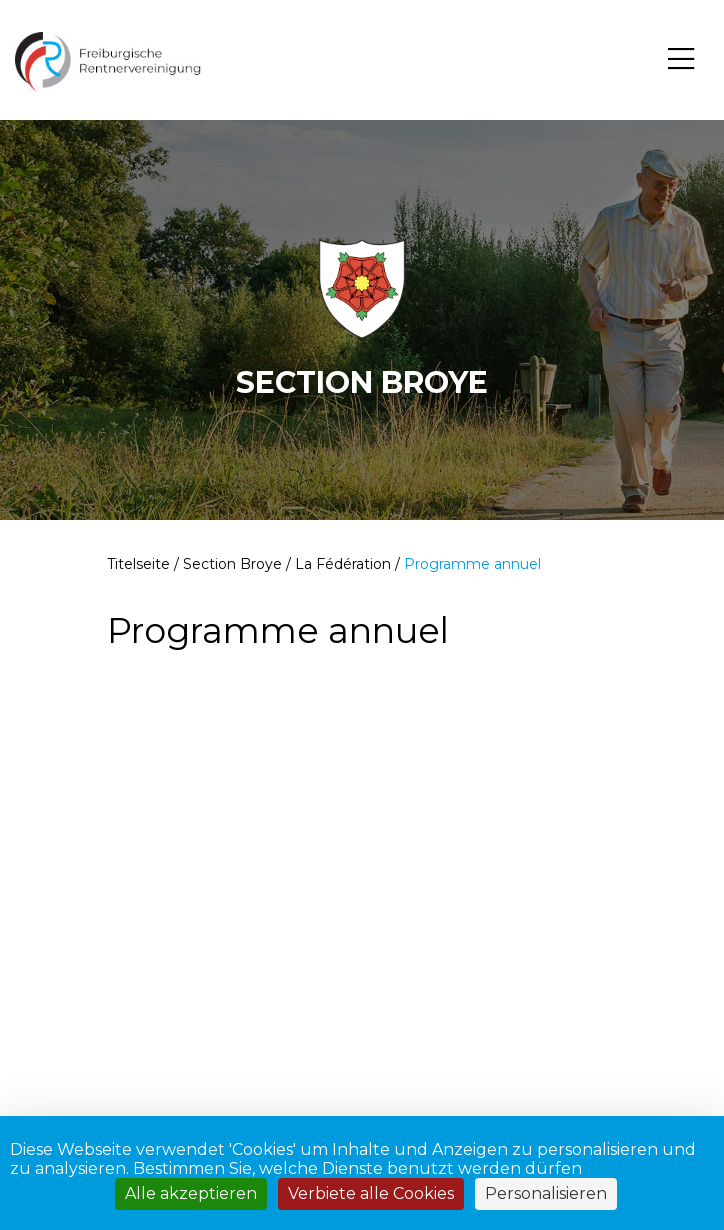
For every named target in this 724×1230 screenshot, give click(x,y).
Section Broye (232, 564)
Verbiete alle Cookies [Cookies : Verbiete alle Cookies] (371, 1193)
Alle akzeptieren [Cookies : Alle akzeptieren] (191, 1193)
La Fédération (343, 564)
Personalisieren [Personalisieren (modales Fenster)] (546, 1193)
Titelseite (138, 564)
